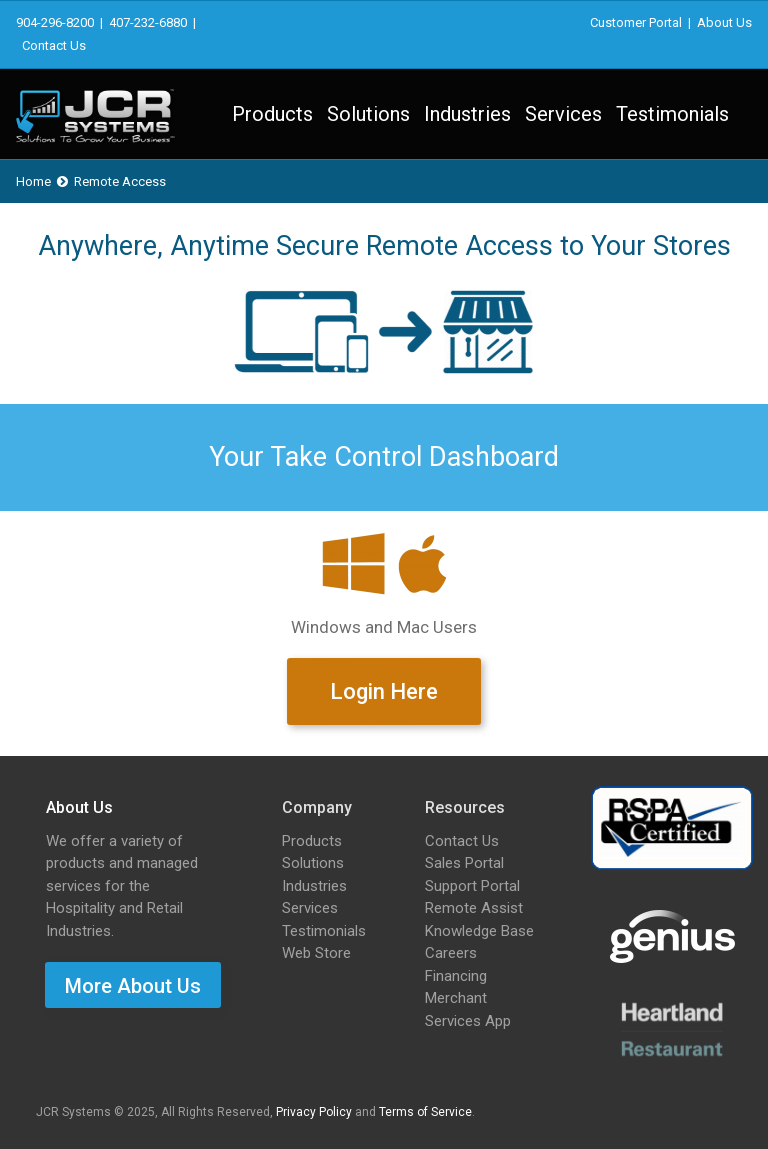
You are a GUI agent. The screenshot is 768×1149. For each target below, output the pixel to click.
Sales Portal (464, 863)
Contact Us (54, 45)
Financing (456, 976)
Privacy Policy (314, 1112)
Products (272, 114)
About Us (724, 22)
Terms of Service (425, 1112)
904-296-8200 (55, 22)
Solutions (368, 114)
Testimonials (672, 114)
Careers (451, 953)
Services (563, 114)
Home (33, 181)
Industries (467, 114)
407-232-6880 (148, 22)
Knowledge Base (479, 931)
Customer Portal (636, 22)
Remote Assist (474, 908)
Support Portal (472, 886)
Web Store (316, 953)
